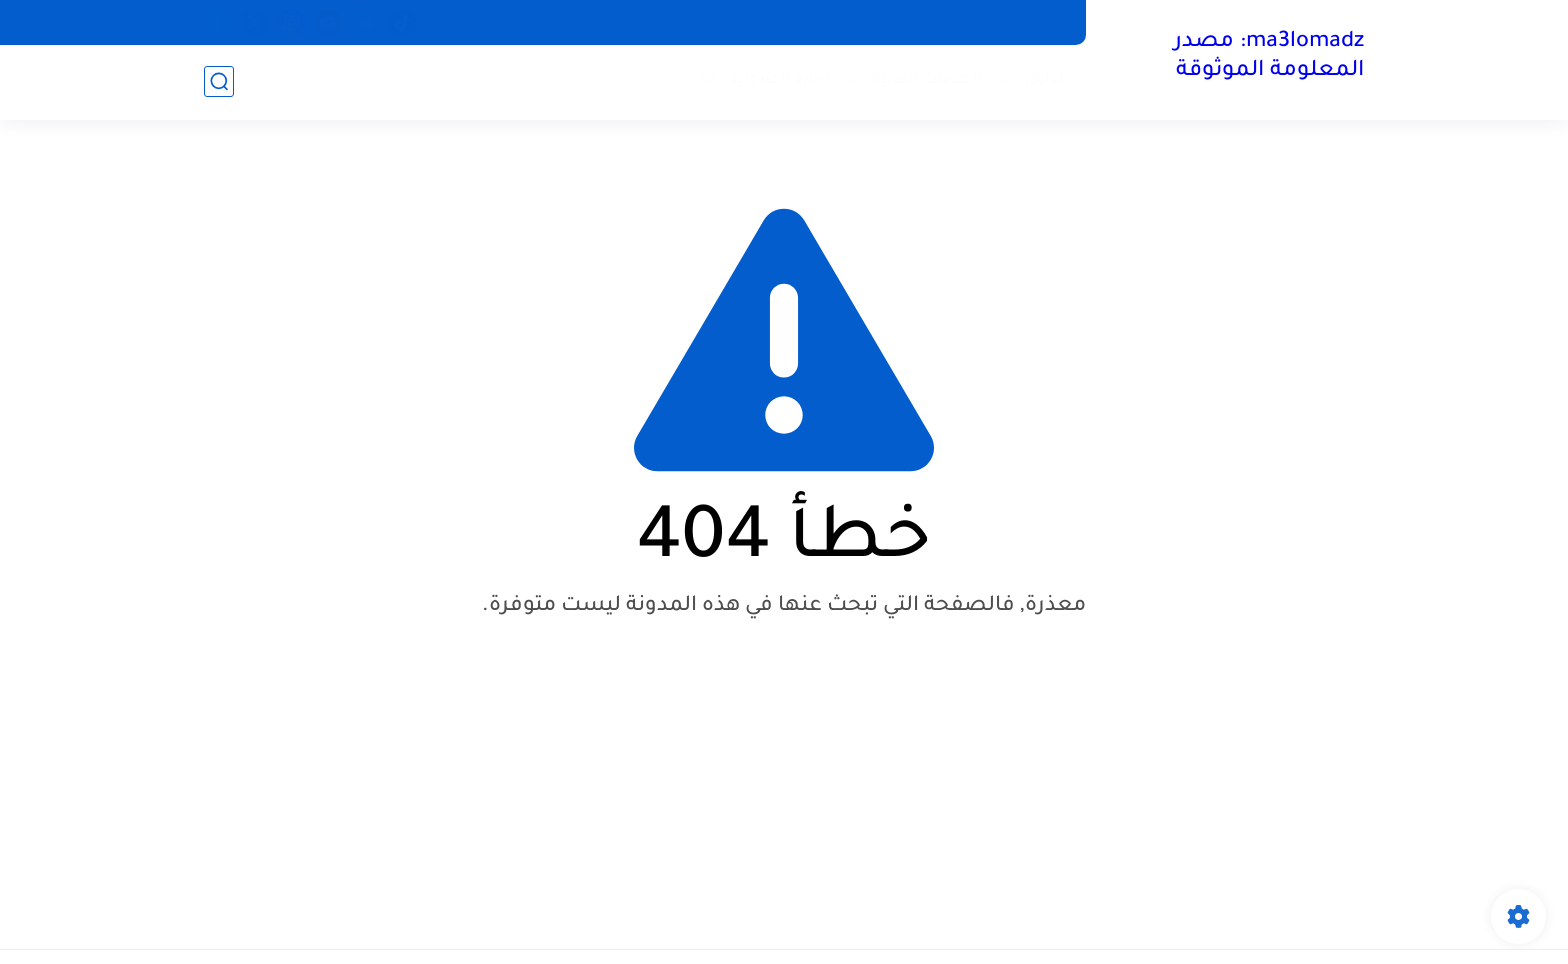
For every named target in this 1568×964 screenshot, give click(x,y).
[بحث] (219, 81)
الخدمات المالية (927, 80)
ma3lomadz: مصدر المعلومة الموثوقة (1269, 57)
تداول (1044, 80)
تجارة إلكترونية (779, 80)
